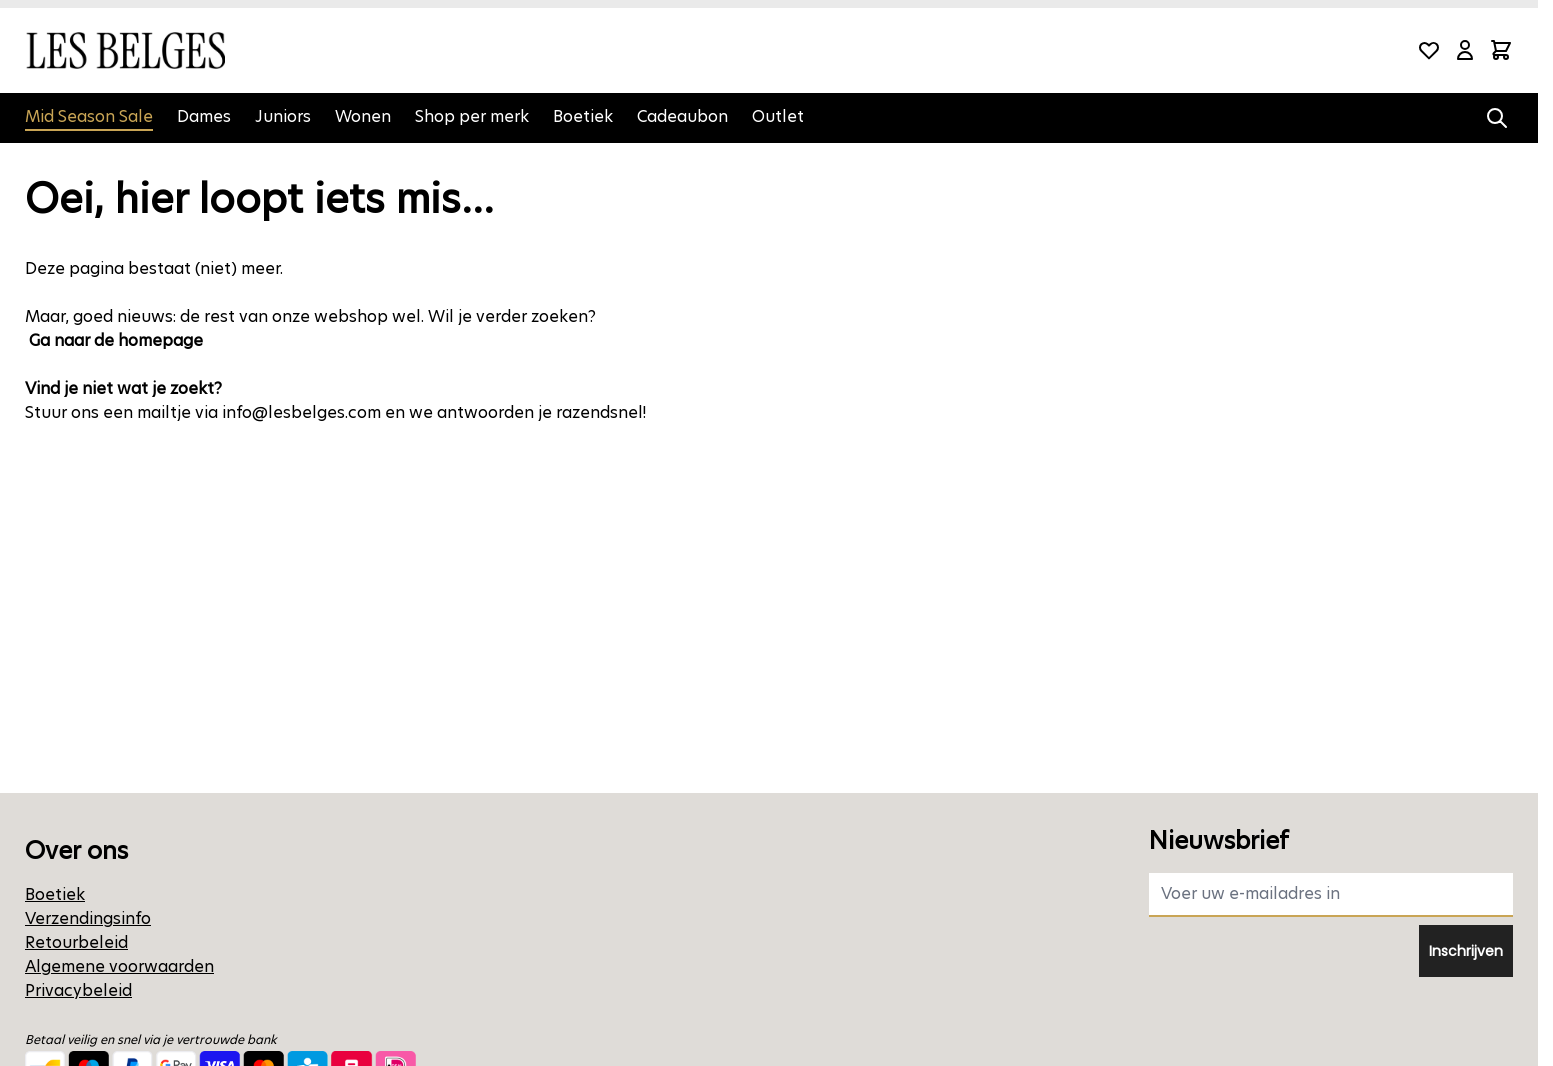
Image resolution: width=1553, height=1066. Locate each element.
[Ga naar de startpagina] (125, 50)
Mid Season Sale (89, 116)
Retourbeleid (76, 942)
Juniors (283, 116)
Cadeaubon (682, 116)
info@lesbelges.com (301, 412)
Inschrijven (1466, 951)
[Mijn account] (1465, 50)
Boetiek (583, 116)
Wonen (363, 116)
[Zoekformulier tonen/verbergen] (1497, 118)
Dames (204, 116)
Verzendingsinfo (88, 918)
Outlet (778, 116)
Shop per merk (472, 116)
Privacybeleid (78, 990)
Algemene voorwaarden (119, 966)
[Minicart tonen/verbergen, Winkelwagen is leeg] (1501, 50)
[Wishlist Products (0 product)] (1429, 50)
